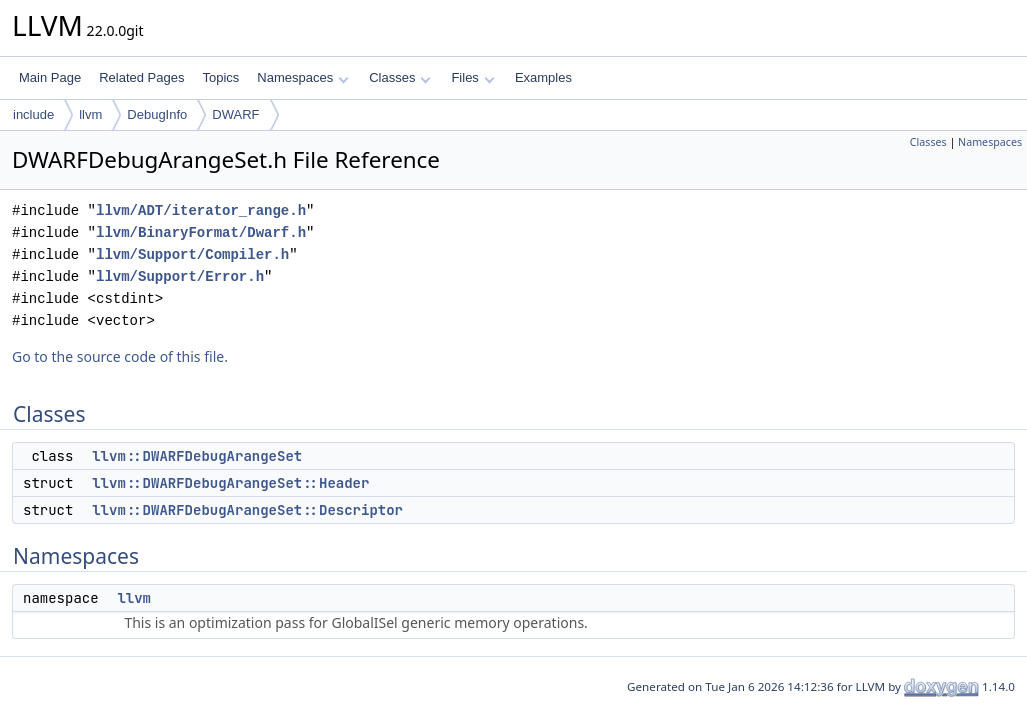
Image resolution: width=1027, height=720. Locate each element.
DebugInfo (157, 114)
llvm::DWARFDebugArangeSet (197, 456)
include (33, 114)
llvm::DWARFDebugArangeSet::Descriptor (247, 510)
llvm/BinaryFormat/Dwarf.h (201, 232)
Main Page (50, 77)
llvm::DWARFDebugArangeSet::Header (230, 483)
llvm (90, 114)
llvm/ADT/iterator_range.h (201, 210)
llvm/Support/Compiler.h (192, 254)
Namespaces (302, 77)
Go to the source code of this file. (120, 356)
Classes (400, 77)
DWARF (235, 114)
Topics (220, 77)
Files (472, 77)
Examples (543, 77)
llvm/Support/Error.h (180, 276)
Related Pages (141, 77)
